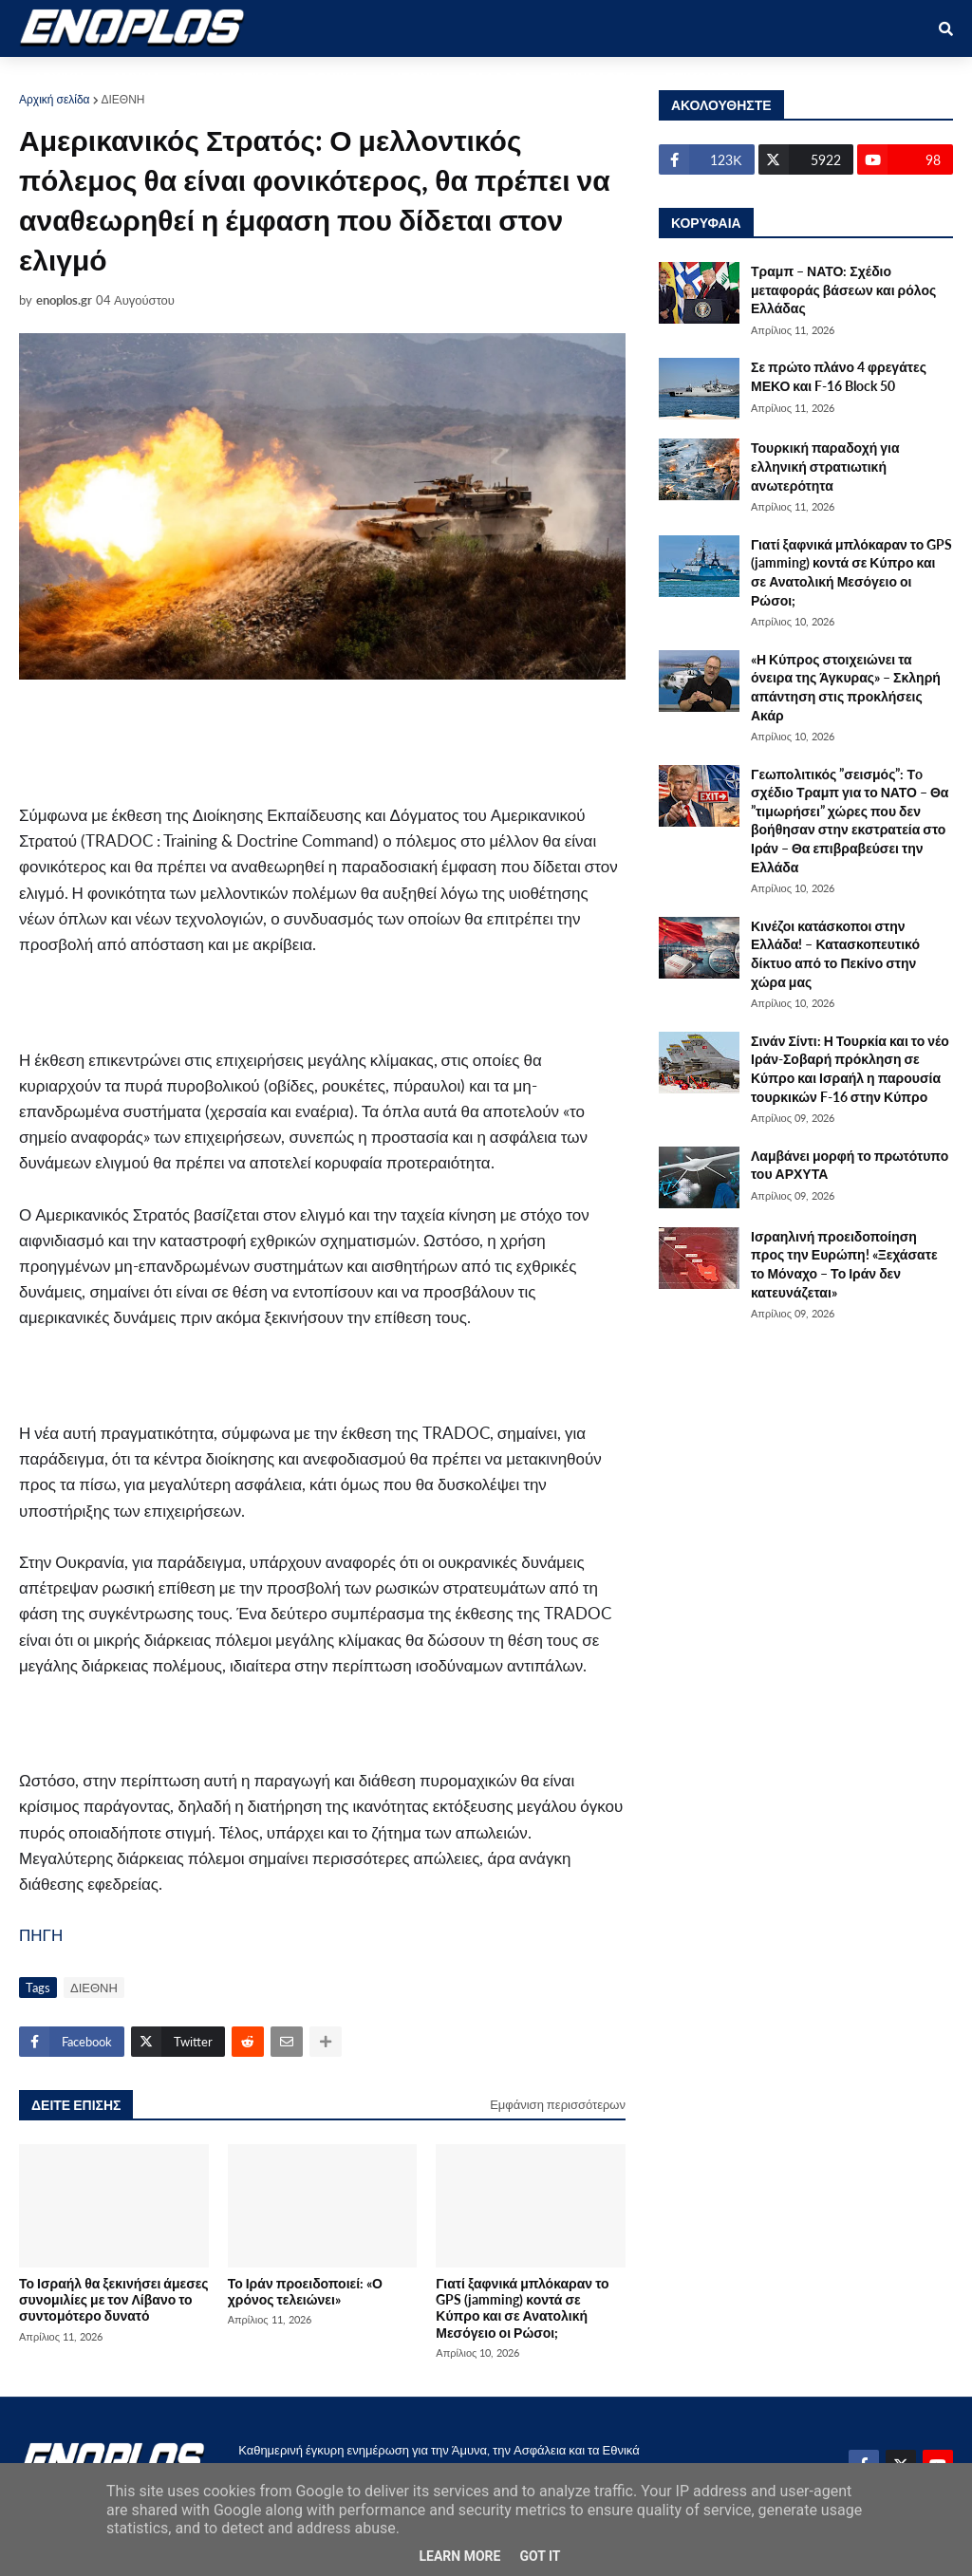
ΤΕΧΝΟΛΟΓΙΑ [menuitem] (594, 77)
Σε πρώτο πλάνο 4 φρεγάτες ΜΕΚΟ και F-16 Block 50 (838, 376)
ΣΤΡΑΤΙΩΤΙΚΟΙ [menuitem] (234, 77)
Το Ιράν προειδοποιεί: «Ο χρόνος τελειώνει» (305, 2291)
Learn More (459, 2556)
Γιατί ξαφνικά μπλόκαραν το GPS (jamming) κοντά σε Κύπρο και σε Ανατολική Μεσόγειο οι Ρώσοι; (522, 2308)
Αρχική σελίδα (54, 99)
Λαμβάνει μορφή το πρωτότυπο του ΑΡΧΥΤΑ (849, 1165)
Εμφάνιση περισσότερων (558, 2104)
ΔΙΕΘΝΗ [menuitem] (413, 77)
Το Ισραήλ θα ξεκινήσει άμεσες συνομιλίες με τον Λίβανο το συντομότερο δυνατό (114, 2299)
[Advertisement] (398, 741)
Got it (539, 2556)
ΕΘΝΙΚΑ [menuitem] (333, 77)
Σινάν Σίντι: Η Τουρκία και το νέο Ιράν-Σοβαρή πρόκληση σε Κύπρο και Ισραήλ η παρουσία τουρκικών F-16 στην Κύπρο (850, 1069)
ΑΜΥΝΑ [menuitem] (136, 77)
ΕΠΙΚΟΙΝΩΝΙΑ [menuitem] (709, 77)
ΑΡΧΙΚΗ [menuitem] (58, 77)
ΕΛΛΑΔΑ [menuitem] (495, 77)
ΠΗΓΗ (41, 1935)
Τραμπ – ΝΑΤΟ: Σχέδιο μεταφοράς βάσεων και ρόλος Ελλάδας (843, 289)
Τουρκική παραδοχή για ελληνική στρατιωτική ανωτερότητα (825, 466)
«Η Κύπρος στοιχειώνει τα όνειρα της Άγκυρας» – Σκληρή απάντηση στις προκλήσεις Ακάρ (846, 687)
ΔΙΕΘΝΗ (123, 99)
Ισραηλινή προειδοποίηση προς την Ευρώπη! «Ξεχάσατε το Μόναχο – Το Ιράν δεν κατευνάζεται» (844, 1264)
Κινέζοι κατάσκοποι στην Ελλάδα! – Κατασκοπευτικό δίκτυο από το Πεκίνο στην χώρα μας (835, 954)
